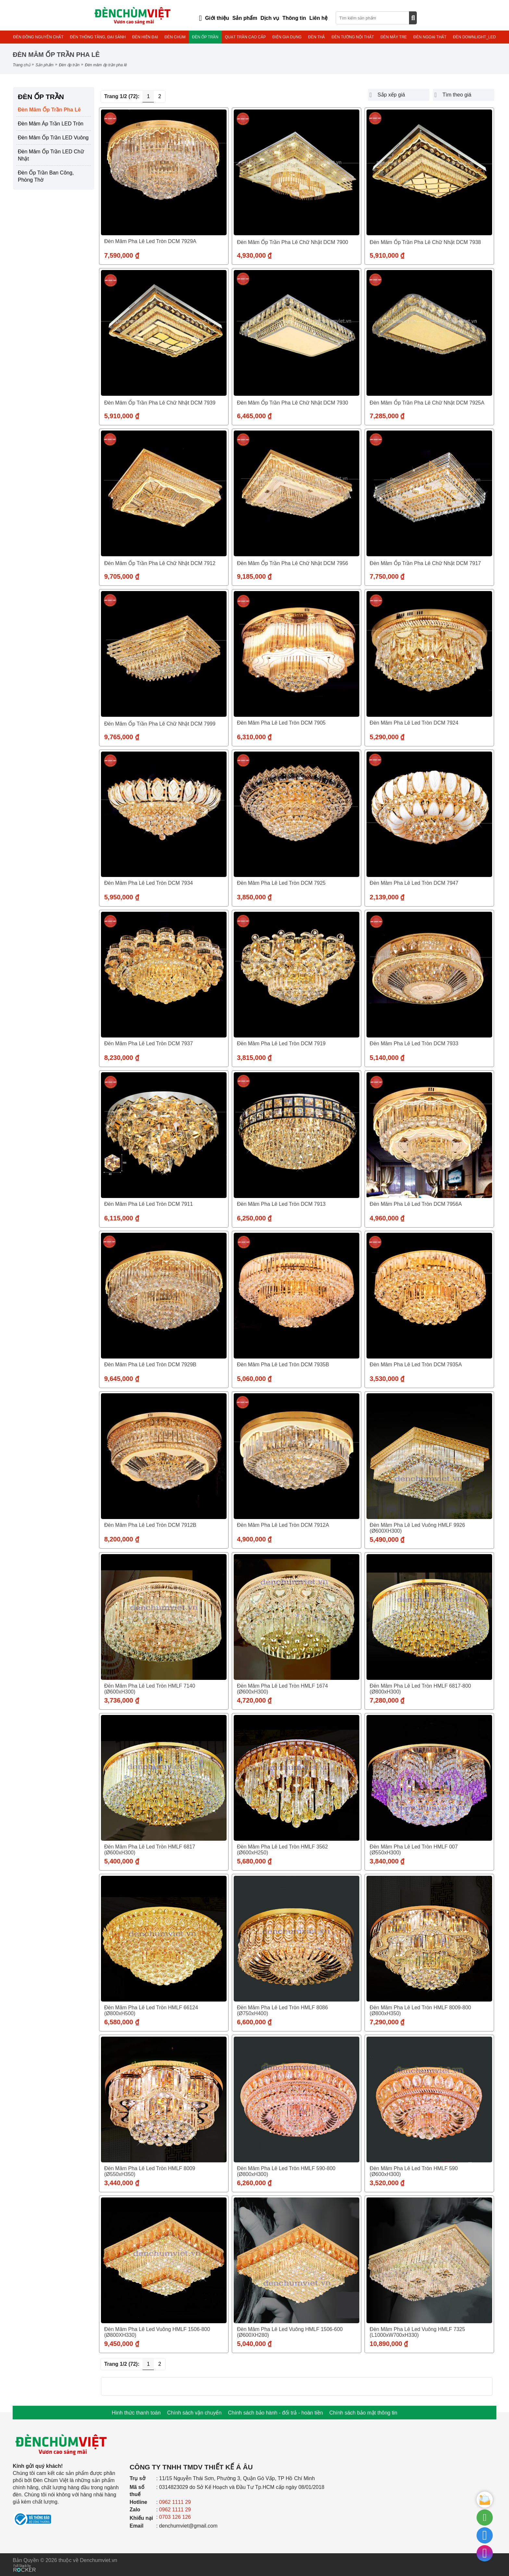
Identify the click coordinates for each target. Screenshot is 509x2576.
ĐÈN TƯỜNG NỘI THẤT (352, 37)
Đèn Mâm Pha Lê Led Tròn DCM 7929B (150, 1364)
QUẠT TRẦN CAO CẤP (245, 37)
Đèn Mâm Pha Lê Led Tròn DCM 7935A (416, 1364)
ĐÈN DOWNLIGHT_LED (474, 37)
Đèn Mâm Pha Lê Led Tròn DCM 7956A (416, 1204)
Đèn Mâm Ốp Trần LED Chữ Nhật (51, 155)
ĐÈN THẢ (316, 37)
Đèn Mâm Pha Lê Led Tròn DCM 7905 (281, 723)
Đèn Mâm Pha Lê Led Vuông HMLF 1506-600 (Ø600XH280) (290, 2332)
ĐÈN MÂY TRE (393, 37)
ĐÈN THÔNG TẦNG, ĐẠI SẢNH (98, 37)
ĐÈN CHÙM (175, 37)
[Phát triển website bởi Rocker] (24, 2562)
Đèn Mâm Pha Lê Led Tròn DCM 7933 (414, 1043)
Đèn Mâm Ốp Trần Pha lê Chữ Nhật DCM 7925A (427, 403)
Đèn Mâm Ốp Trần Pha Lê (49, 109)
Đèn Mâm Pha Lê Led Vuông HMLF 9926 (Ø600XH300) (417, 1528)
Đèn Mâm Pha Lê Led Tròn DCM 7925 (281, 883)
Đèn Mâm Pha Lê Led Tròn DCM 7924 (414, 723)
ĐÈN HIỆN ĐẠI (145, 37)
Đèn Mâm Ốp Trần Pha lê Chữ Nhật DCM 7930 (292, 403)
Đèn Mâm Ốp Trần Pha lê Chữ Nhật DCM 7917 (425, 563)
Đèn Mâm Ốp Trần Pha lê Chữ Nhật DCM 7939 (160, 403)
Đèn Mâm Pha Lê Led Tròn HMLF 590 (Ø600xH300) (414, 2171)
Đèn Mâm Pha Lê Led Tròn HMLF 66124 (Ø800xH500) (151, 2010)
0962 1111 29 (175, 2502)
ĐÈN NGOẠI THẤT (430, 37)
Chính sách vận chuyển (194, 2412)
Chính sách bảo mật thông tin (363, 2412)
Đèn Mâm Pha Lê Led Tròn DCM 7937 (148, 1043)
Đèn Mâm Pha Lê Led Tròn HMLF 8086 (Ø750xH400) (282, 2010)
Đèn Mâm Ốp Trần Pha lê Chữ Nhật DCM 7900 (292, 242)
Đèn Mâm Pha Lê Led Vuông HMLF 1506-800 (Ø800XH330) (157, 2332)
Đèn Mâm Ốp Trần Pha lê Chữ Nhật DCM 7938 (425, 242)
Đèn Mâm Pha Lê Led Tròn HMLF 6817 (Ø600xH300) (149, 1849)
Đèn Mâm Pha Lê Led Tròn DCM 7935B (283, 1364)
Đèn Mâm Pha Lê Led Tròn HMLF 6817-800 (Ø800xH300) (420, 1688)
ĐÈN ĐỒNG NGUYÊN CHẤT (38, 37)
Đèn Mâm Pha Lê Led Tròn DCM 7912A (283, 1525)
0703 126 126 (175, 2517)
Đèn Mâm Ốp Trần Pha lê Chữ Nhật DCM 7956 (292, 563)
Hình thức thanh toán (136, 2412)
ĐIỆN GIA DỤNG (287, 37)
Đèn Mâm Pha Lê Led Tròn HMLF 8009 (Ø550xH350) (149, 2171)
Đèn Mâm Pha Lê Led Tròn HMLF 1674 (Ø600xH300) (282, 1688)
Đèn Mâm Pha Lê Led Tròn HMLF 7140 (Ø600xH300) (149, 1688)
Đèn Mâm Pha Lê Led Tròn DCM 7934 (148, 883)
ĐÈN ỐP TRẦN (205, 37)
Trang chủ (21, 65)
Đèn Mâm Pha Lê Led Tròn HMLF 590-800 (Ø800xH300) (286, 2171)
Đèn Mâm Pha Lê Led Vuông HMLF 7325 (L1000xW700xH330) (417, 2332)
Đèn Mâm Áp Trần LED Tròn (50, 123)
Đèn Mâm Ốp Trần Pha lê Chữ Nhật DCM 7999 (160, 724)
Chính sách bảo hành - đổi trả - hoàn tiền (275, 2412)
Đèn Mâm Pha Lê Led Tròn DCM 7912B (150, 1525)
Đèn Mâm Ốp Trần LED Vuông (53, 137)
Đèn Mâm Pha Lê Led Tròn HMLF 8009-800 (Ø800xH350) (420, 2010)
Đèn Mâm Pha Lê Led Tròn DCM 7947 (414, 883)
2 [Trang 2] (159, 96)
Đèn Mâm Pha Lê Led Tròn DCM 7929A (150, 241)
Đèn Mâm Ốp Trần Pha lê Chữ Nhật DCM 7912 (160, 563)
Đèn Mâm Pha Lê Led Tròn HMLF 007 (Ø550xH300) (414, 1849)
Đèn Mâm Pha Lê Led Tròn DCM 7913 (281, 1204)
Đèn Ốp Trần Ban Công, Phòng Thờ (46, 176)
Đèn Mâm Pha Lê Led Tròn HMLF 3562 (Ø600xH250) (282, 1849)
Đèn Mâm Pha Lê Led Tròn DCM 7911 (148, 1204)
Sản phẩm (44, 65)
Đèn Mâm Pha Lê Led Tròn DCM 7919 (281, 1043)
